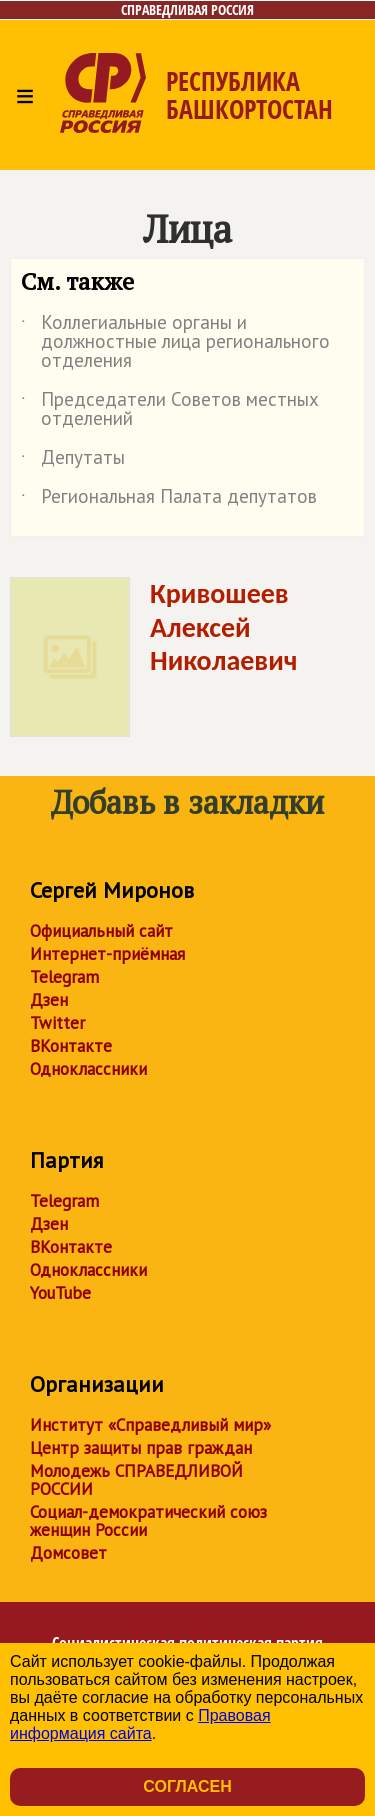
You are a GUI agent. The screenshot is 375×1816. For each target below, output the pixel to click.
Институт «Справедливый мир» (150, 1425)
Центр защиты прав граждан (141, 1448)
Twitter (57, 1023)
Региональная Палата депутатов (169, 500)
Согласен (187, 1786)
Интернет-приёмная (107, 954)
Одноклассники (88, 1069)
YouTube (60, 1293)
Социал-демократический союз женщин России (148, 1521)
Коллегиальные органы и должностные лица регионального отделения (175, 342)
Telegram (64, 977)
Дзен (49, 1000)
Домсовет (68, 1553)
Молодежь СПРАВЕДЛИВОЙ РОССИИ (136, 1480)
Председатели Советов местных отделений (170, 410)
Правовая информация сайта (140, 1724)
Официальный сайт (101, 931)
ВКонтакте (71, 1046)
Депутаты (73, 461)
